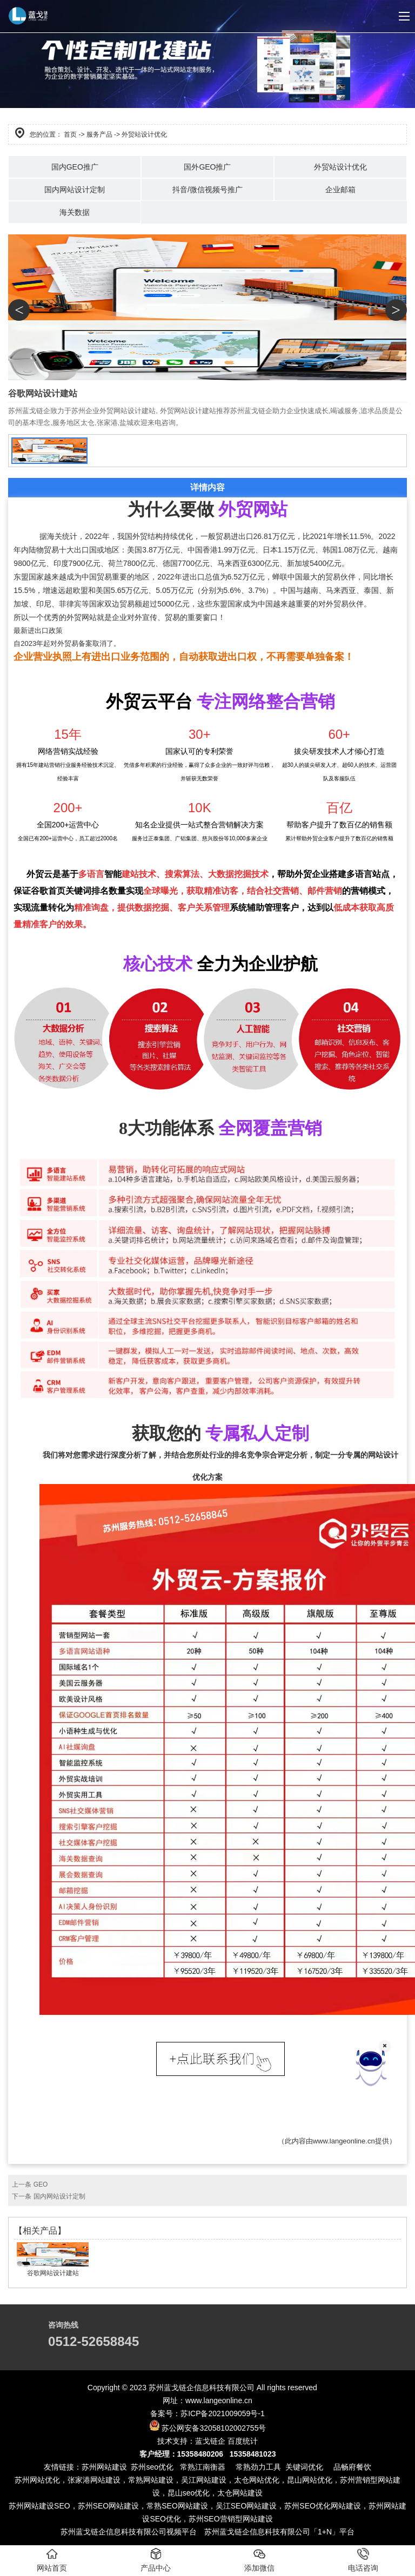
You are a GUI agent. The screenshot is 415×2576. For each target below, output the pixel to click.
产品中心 (155, 2560)
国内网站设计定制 (74, 189)
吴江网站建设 (203, 2480)
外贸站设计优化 (340, 167)
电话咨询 (363, 2560)
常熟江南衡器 (201, 2467)
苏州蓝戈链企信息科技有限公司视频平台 (129, 2531)
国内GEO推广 (74, 167)
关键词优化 (304, 2467)
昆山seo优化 (189, 2493)
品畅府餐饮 (352, 2467)
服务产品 (99, 134)
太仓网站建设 (240, 2493)
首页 (70, 134)
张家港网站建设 (94, 2480)
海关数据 (74, 212)
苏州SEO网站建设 (108, 2505)
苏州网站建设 (104, 2467)
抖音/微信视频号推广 (207, 189)
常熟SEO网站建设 (177, 2505)
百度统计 (242, 2441)
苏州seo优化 (152, 2467)
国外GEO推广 (207, 167)
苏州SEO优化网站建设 (322, 2505)
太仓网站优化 (256, 2480)
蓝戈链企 (210, 2441)
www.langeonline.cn (344, 2141)
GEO (41, 2184)
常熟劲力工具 (258, 2467)
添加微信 (259, 2560)
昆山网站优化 (309, 2480)
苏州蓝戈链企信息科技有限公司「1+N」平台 (279, 2531)
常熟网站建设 (150, 2480)
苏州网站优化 (37, 2480)
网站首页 (52, 2560)
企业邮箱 (340, 189)
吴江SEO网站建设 (246, 2505)
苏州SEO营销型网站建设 (231, 2518)
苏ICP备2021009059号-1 (222, 2413)
